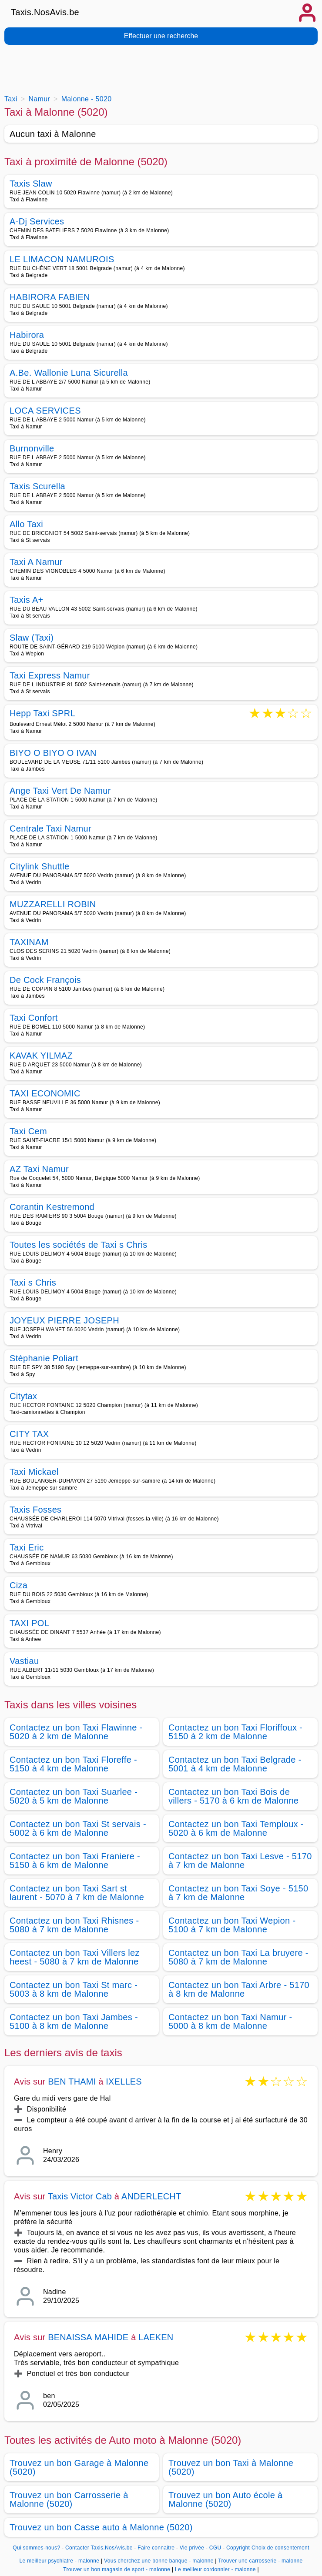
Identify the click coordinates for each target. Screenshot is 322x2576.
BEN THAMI (72, 2081)
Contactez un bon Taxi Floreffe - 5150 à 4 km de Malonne (73, 1764)
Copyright (238, 2548)
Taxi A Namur (36, 561)
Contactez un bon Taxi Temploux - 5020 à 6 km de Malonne (236, 1828)
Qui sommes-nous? (36, 2548)
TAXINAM (29, 942)
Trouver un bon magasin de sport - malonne (116, 2569)
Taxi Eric (27, 1547)
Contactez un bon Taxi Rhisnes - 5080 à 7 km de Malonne (74, 1925)
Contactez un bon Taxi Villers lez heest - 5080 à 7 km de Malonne (75, 1957)
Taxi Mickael (34, 1471)
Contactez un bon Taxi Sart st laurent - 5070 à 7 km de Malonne (77, 1893)
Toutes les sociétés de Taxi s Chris (79, 1244)
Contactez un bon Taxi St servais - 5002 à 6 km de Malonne (78, 1828)
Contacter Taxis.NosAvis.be (99, 2548)
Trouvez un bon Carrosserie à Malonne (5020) (69, 2499)
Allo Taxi (26, 524)
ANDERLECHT (151, 2196)
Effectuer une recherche (161, 36)
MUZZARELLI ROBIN (53, 904)
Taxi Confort (34, 1017)
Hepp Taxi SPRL (42, 714)
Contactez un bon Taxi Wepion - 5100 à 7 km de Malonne (231, 1925)
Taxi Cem (28, 1131)
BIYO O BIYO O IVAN (53, 752)
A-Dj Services (37, 221)
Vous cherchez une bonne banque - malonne (159, 2561)
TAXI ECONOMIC (45, 1093)
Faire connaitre (156, 2548)
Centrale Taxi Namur (50, 828)
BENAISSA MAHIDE (88, 2337)
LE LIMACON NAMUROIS (62, 259)
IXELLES (124, 2081)
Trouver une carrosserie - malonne (260, 2561)
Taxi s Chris (33, 1282)
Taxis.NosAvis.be (45, 12)
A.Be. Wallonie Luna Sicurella (69, 372)
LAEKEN (155, 2337)
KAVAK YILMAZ (41, 1055)
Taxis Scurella (37, 486)
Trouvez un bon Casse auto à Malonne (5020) (101, 2527)
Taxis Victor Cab (80, 2196)
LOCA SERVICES (45, 410)
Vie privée (192, 2548)
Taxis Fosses (35, 1509)
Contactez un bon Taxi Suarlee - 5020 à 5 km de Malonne (74, 1796)
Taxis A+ (27, 599)
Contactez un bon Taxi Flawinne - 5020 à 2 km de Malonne (76, 1732)
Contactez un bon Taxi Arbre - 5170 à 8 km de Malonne (238, 1989)
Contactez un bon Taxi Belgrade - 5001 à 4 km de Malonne (235, 1764)
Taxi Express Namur (50, 675)
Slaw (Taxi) (32, 637)
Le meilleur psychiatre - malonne (60, 2561)
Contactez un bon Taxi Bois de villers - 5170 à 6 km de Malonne (233, 1796)
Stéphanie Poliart (44, 1358)
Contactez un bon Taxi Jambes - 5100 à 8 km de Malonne (74, 2021)
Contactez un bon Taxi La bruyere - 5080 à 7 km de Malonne (238, 1957)
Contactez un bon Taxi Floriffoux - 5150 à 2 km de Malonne (235, 1732)
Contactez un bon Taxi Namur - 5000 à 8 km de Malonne (230, 2021)
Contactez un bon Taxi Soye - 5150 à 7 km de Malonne (238, 1893)
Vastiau (24, 1660)
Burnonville (32, 448)
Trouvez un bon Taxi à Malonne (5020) (230, 2467)
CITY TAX (29, 1433)
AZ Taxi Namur (39, 1169)
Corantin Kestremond (52, 1206)
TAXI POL (29, 1623)
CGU (215, 2548)
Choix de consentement (280, 2548)
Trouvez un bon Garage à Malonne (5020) (79, 2467)
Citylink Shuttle (39, 866)
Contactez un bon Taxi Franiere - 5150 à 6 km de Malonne (75, 1860)
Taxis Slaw (31, 183)
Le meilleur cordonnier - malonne (215, 2569)
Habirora (27, 334)
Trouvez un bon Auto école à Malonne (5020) (225, 2499)
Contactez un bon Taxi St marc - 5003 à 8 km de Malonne (74, 1989)
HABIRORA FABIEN (50, 297)
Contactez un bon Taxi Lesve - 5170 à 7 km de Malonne (240, 1860)
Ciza (18, 1585)
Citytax (23, 1396)
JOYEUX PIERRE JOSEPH (64, 1320)
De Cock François (45, 979)
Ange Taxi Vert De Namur (60, 790)
